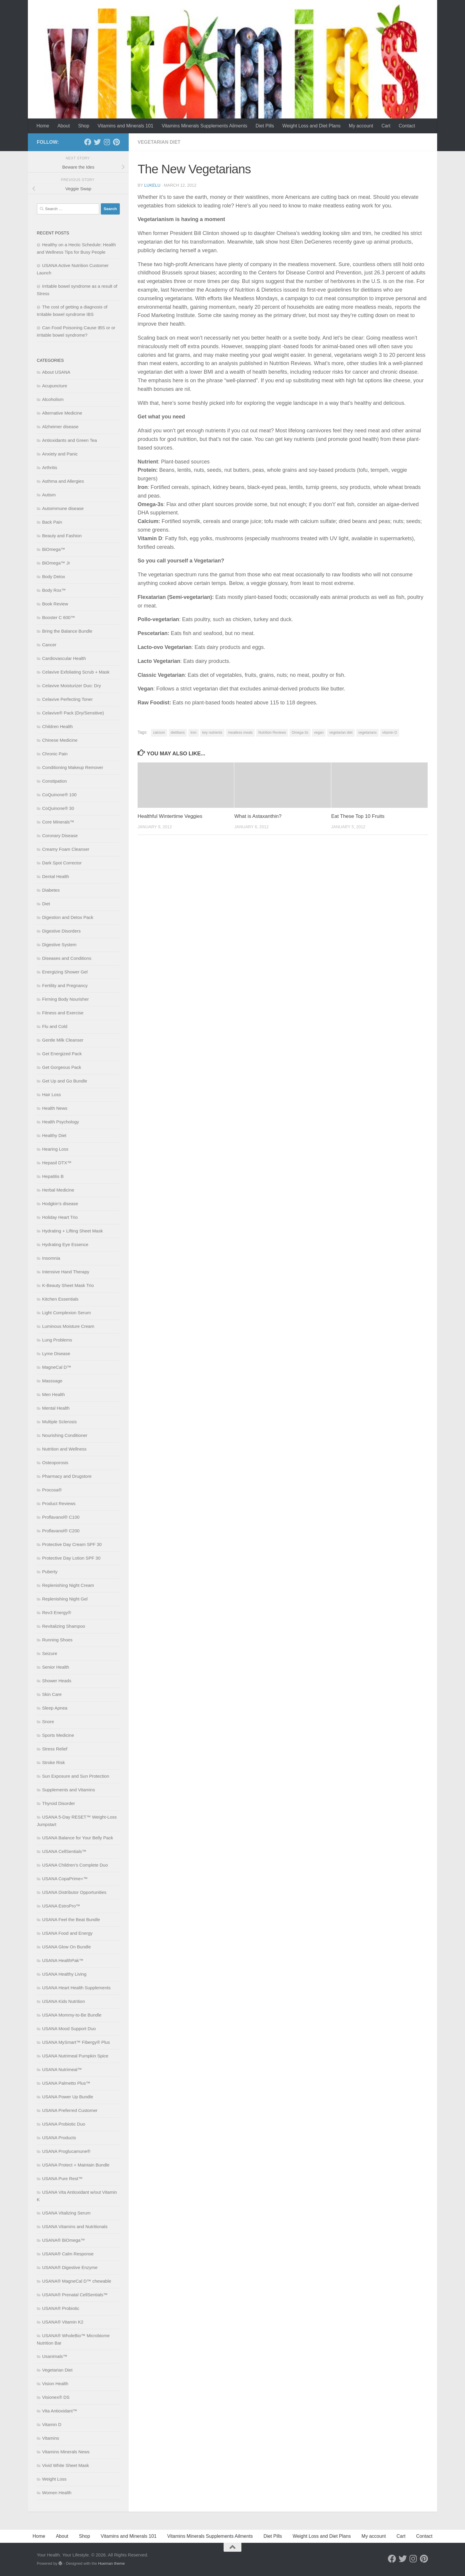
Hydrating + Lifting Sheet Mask (72, 1230)
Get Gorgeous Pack (61, 1067)
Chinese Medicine (59, 740)
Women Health (56, 2492)
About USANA (56, 372)
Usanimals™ (54, 2356)
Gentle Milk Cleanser (62, 1039)
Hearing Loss (55, 1149)
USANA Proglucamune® (66, 2151)
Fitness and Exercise (62, 1012)
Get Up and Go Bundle (64, 1080)
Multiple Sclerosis (59, 1421)
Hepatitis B (53, 1176)
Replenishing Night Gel (64, 1598)
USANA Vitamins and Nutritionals (75, 2226)
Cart (385, 125)
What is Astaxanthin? (257, 816)
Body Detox (53, 576)
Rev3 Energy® (56, 1612)
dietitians (178, 732)
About (64, 125)
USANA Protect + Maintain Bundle (75, 2164)
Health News (54, 1108)
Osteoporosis (55, 1462)
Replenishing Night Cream (68, 1585)
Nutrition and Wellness (64, 1448)
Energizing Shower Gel (64, 971)
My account (361, 125)
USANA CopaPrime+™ (65, 1878)
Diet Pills (265, 125)
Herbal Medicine (58, 1189)
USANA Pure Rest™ (62, 2178)
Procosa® (52, 1489)
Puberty (50, 1571)
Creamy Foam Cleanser (65, 849)
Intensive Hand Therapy (65, 1271)
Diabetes (51, 890)
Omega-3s (300, 732)
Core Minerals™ (58, 821)
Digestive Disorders (61, 930)
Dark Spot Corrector (62, 862)
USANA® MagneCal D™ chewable (76, 2281)
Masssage (52, 1380)
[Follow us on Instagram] (106, 141)
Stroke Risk (53, 1762)
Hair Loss (51, 1094)
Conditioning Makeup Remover (72, 767)
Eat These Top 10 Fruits (358, 816)
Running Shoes (57, 1639)
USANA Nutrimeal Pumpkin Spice (75, 2055)
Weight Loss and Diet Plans (311, 125)
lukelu (152, 185)
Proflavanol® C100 (60, 1517)
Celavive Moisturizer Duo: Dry (71, 685)
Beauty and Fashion (62, 535)
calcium (159, 732)
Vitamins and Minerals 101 (125, 125)
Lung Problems (57, 1339)
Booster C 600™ (58, 617)
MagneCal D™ (56, 1367)
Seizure (49, 1653)
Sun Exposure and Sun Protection (75, 1776)
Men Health (53, 1394)
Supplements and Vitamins (68, 1789)
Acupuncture (54, 385)
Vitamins (50, 2438)
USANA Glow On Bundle (66, 1946)
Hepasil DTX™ (56, 1162)
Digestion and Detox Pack (67, 917)
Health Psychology (60, 1121)
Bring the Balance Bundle (67, 631)
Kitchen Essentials (60, 1298)
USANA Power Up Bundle (67, 2096)
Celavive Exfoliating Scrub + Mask (75, 671)
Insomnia (51, 1258)
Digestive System (59, 944)
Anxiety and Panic (60, 453)
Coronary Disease (60, 835)
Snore (48, 1721)
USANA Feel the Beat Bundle (71, 1919)
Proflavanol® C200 (60, 1530)
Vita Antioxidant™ (59, 2410)
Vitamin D (51, 2424)
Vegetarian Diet (159, 142)
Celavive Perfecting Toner (67, 699)
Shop (83, 125)
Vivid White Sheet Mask (65, 2465)
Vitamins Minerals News (66, 2451)
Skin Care (52, 1694)
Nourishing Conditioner (64, 1435)
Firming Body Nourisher (65, 999)
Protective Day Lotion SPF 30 (71, 1557)
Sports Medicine (58, 1735)
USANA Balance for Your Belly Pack (77, 1837)
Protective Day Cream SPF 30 (72, 1544)
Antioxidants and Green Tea (69, 440)
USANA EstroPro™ (61, 1905)
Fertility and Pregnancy (64, 985)
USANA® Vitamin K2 (62, 2321)
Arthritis (49, 467)
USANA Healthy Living (64, 1974)
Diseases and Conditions (66, 958)
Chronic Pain (55, 753)
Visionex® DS (55, 2397)
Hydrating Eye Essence (65, 1244)
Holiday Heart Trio (60, 1217)
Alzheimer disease (60, 426)
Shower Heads (56, 1680)
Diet (46, 903)
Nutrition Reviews (272, 732)
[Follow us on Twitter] (97, 141)
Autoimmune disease (63, 508)
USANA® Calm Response (68, 2253)
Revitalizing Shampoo (63, 1626)
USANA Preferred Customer (70, 2110)
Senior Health (55, 1667)
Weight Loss (54, 2478)
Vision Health (55, 2383)
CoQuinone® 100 (59, 794)
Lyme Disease (56, 1353)
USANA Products (59, 2137)
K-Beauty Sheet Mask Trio (68, 1285)
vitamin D (389, 732)
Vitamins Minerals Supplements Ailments (204, 125)
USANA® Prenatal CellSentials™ (75, 2294)
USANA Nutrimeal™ (62, 2069)
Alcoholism (53, 399)
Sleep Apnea (54, 1707)
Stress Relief (54, 1748)
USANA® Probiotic (60, 2308)
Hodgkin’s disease (60, 1203)
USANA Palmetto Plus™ (66, 2083)
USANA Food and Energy (67, 1933)
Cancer (49, 644)
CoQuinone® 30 (58, 808)
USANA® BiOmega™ (63, 2240)
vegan (319, 732)
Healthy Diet (54, 1135)
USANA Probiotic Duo (63, 2123)
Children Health (57, 726)
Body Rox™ (54, 590)
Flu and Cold (54, 1026)
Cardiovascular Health (64, 658)
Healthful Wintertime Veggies (170, 816)
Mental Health (56, 1408)
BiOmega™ (53, 549)
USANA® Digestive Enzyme (70, 2267)
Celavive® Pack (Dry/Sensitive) (73, 712)
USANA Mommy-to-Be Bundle (71, 2014)
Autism (49, 494)
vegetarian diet (341, 732)
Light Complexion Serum (66, 1312)
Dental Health (55, 876)
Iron (193, 732)
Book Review (55, 603)
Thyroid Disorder (58, 1803)
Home (42, 125)
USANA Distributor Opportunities (74, 1892)
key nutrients (212, 732)
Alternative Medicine (62, 412)
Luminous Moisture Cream (68, 1326)
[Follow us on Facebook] (87, 141)
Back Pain (52, 522)
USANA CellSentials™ (64, 1851)
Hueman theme (111, 2563)
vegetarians (367, 732)
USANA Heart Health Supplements (76, 1987)
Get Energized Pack (62, 1053)
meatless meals (240, 732)
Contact (407, 125)
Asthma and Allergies (63, 481)
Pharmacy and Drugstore (67, 1476)
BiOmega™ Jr (56, 562)
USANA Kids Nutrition (63, 2001)
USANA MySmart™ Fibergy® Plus (76, 2042)
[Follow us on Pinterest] (116, 141)
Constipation (54, 780)
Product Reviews (59, 1503)
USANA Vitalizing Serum (66, 2212)
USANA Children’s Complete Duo (75, 1864)
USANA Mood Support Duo (69, 2028)
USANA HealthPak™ (62, 1960)
